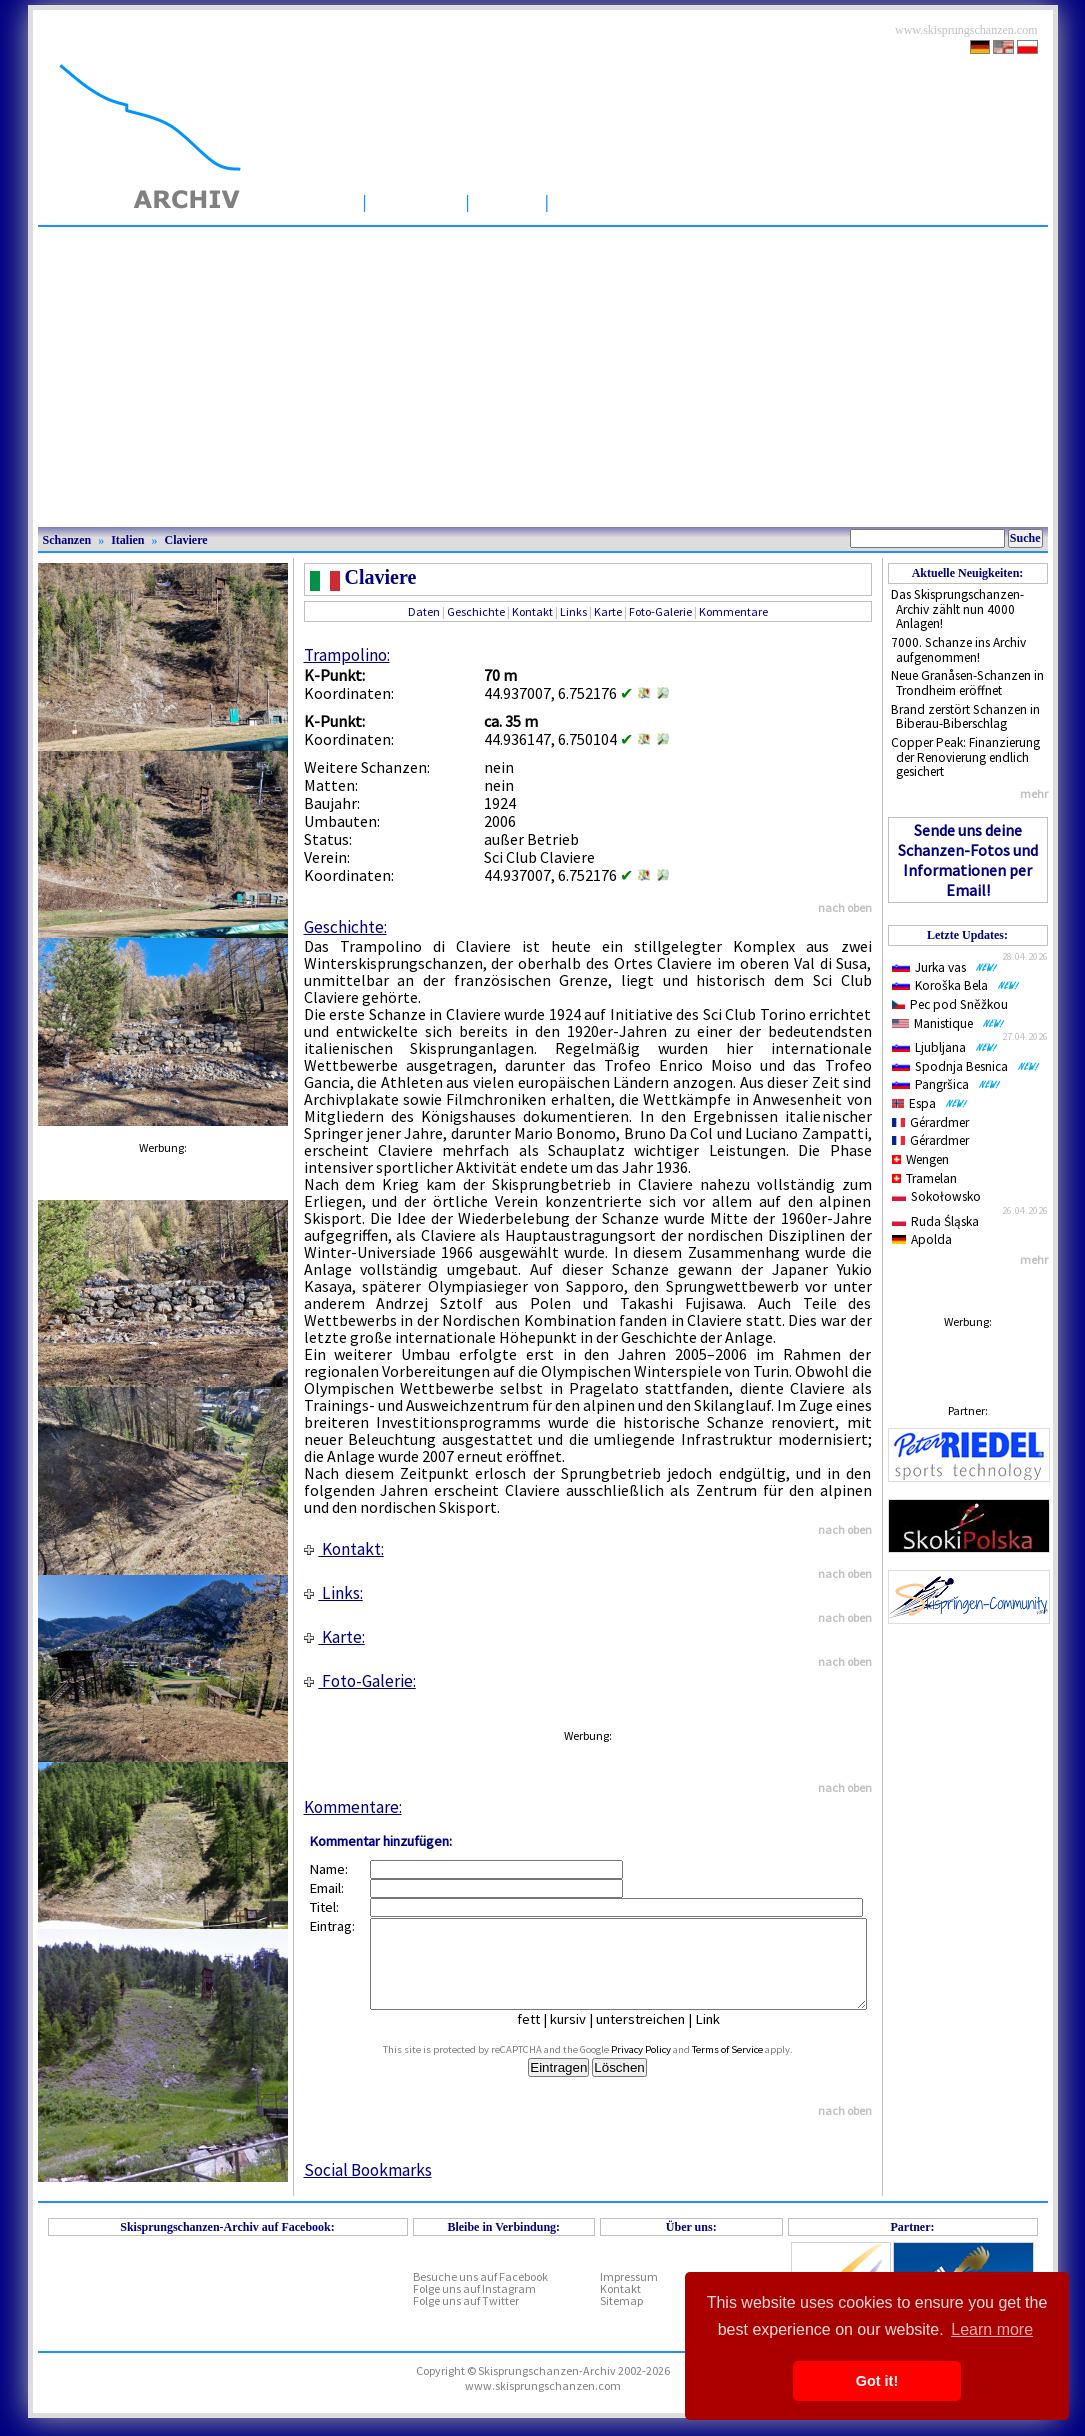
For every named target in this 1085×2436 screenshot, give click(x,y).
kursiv (583, 2037)
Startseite (312, 201)
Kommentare (733, 611)
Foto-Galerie (660, 611)
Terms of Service (749, 2067)
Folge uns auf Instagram (474, 2306)
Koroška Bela (956, 985)
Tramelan (924, 1178)
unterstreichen (655, 2037)
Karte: (334, 1637)
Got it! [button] (877, 2381)
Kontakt (532, 611)
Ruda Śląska (935, 1221)
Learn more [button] (992, 2329)
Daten (424, 611)
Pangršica (946, 1084)
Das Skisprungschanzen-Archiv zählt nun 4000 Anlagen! (957, 609)
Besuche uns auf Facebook (480, 2294)
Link (722, 2037)
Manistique (948, 1023)
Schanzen (416, 201)
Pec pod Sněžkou (950, 1004)
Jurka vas (945, 967)
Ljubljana (945, 1047)
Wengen (920, 1159)
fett (543, 2037)
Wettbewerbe (615, 201)
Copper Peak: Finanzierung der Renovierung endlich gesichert (965, 757)
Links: (333, 1593)
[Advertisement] (543, 377)
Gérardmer (931, 1122)
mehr (1034, 793)
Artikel (507, 201)
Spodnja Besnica (966, 1066)
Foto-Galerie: (360, 1681)
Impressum (629, 2294)
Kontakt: (344, 1549)
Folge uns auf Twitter (466, 2318)
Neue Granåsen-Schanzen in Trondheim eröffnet (967, 683)
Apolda (922, 1239)
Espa (930, 1103)
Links (573, 611)
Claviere (186, 540)
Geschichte (476, 611)
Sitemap (621, 2318)
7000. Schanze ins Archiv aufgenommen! (958, 650)
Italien (127, 540)
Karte (608, 611)
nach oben (845, 907)
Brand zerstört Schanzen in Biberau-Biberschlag (965, 717)
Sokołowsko (936, 1196)
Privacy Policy (663, 2067)
